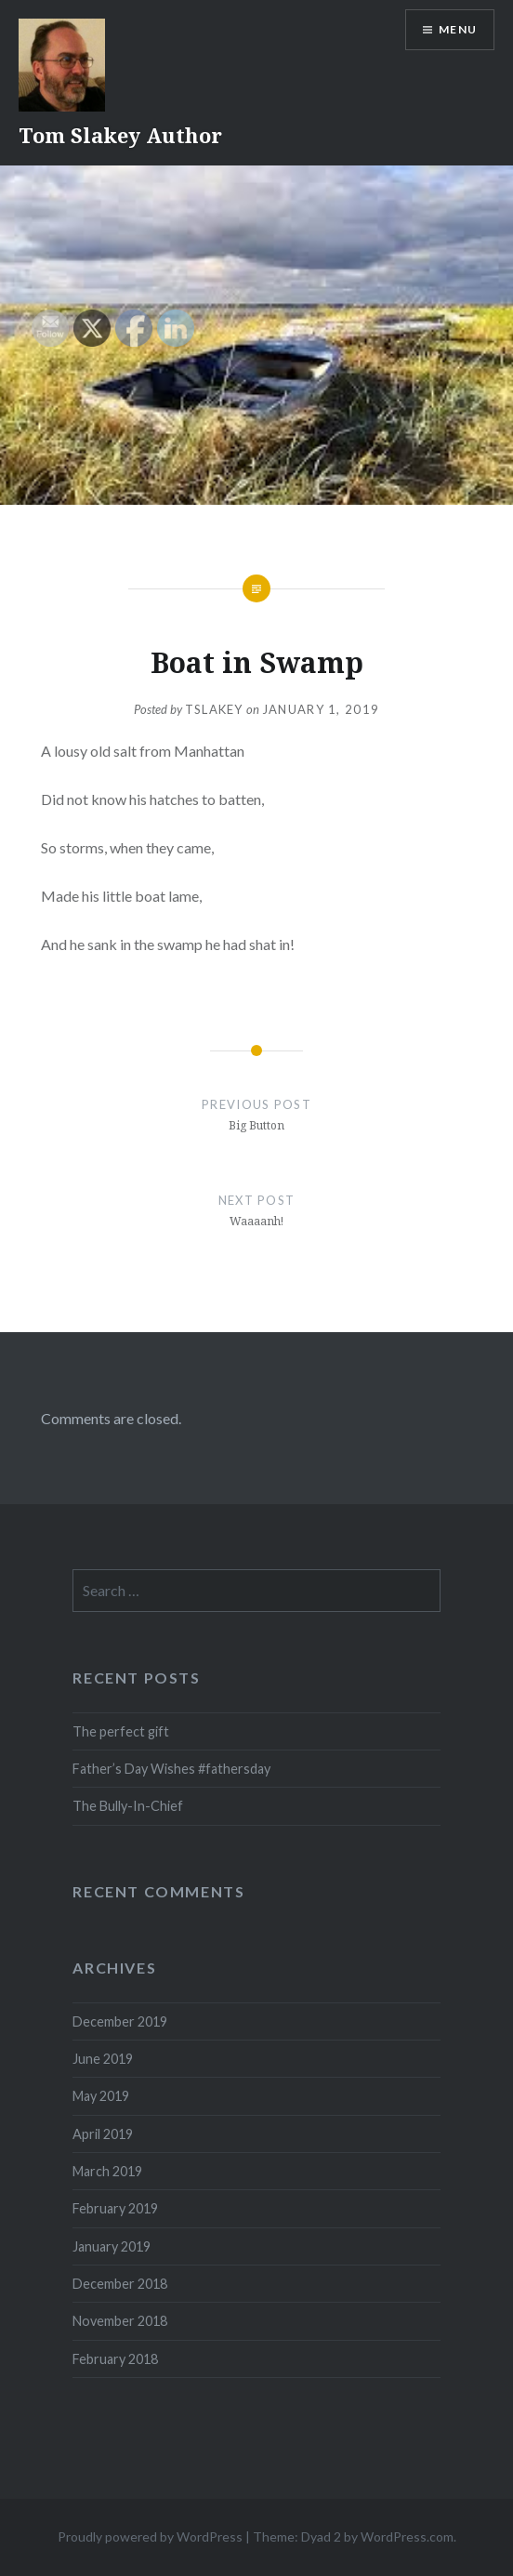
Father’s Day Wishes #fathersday (171, 1769)
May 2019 (100, 2096)
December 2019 (119, 2021)
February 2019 (115, 2208)
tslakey (214, 709)
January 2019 (111, 2246)
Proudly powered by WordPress (150, 2536)
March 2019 (107, 2171)
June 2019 (102, 2059)
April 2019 (102, 2134)
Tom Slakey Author (120, 135)
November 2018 (119, 2321)
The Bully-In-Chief (127, 1806)
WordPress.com (407, 2536)
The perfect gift (120, 1731)
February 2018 (115, 2359)
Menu (458, 29)
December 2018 (119, 2284)
